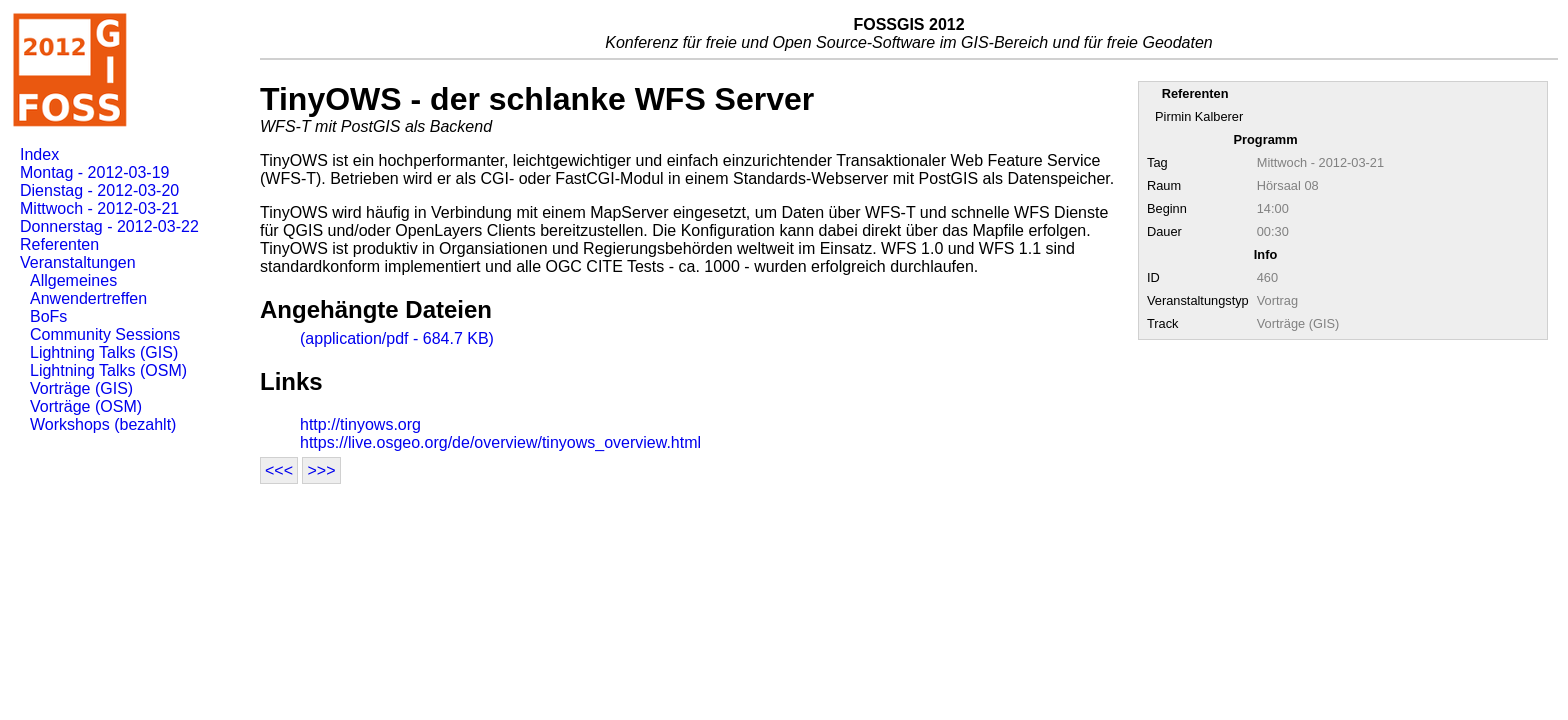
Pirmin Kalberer (1199, 116)
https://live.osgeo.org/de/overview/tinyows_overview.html (500, 442)
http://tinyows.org (360, 424)
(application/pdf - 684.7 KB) (397, 338)
